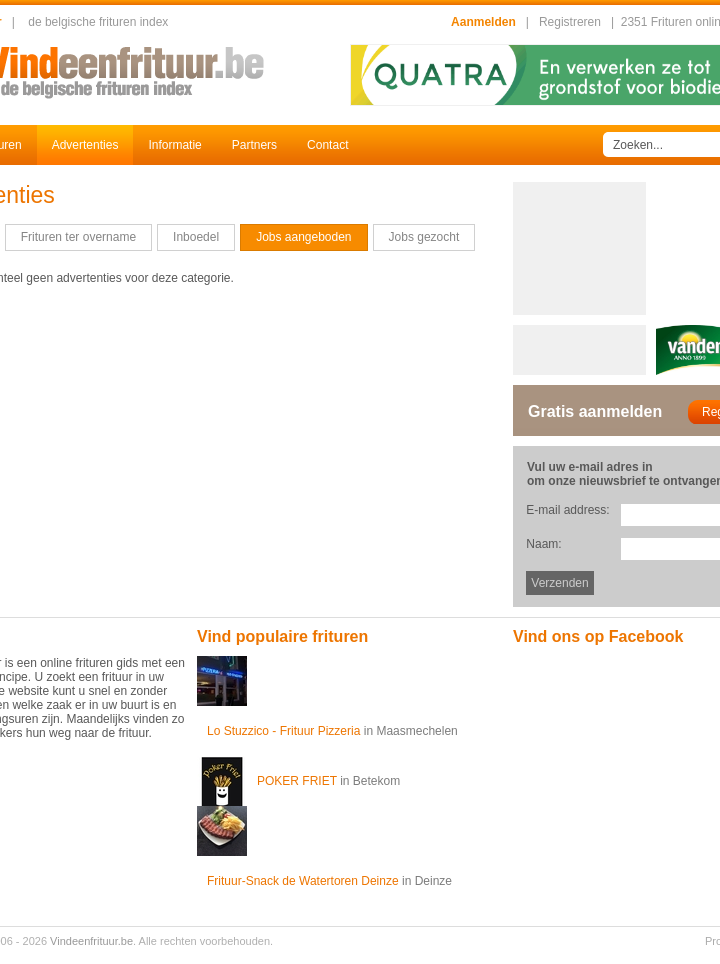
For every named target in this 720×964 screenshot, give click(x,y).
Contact (327, 145)
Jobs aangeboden (303, 237)
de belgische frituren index (98, 22)
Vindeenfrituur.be (91, 941)
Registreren (570, 22)
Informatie (174, 145)
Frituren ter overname (78, 237)
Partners (254, 145)
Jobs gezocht (424, 237)
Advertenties (85, 145)
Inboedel (196, 237)
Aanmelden (483, 22)
